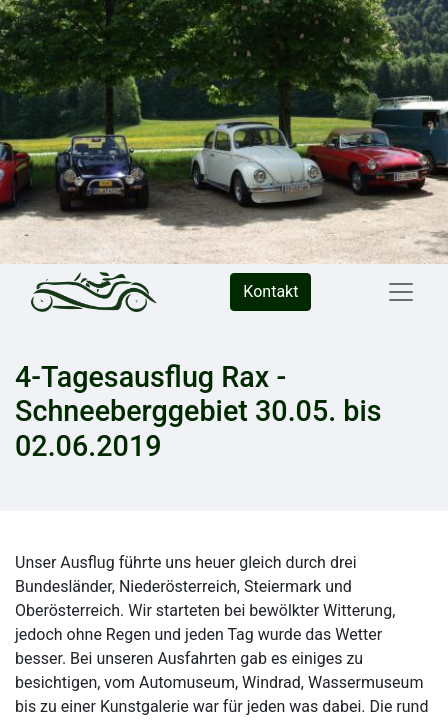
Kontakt (270, 291)
